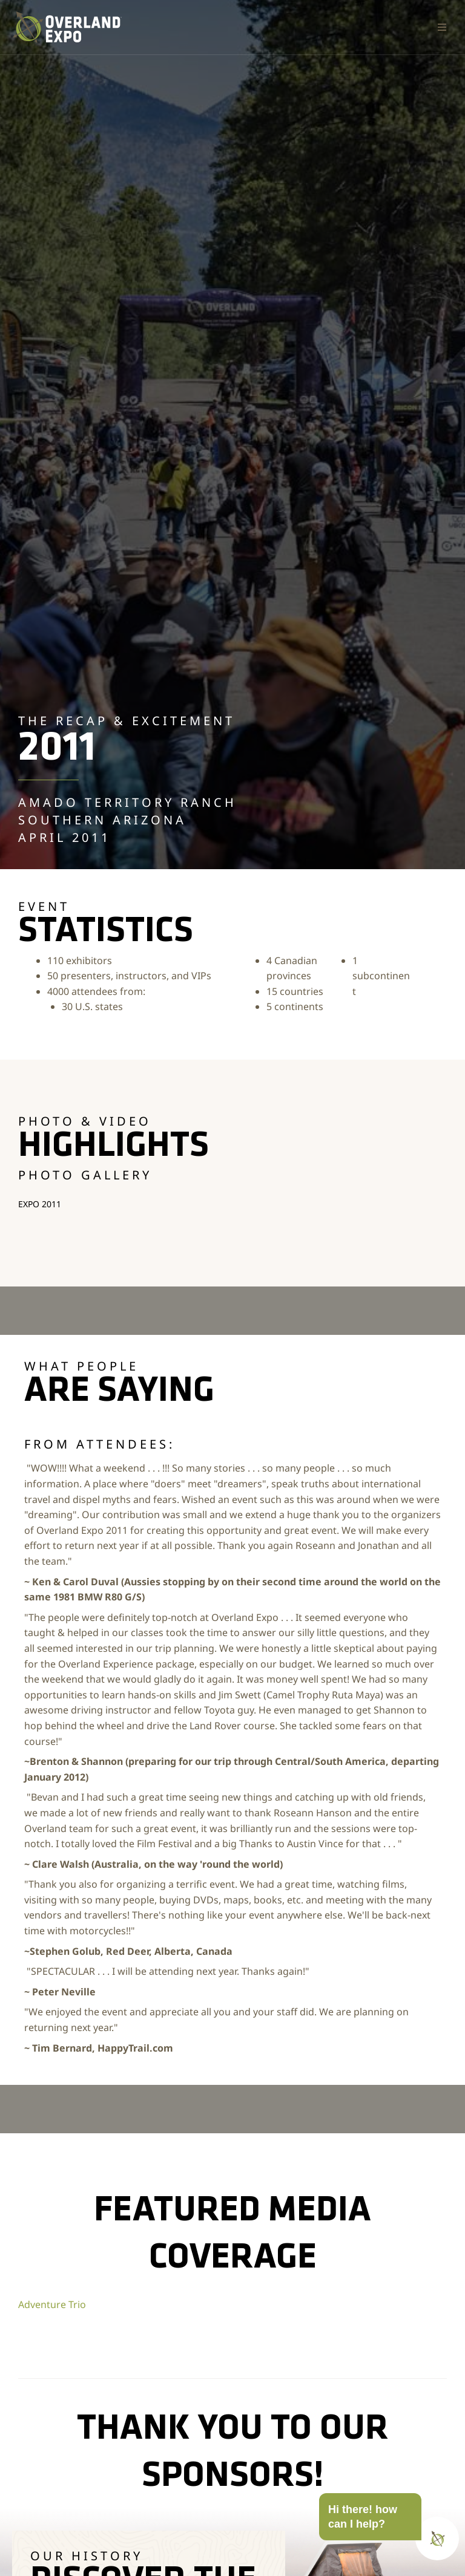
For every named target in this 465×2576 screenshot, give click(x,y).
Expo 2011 (39, 1204)
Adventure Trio (52, 2304)
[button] (442, 27)
